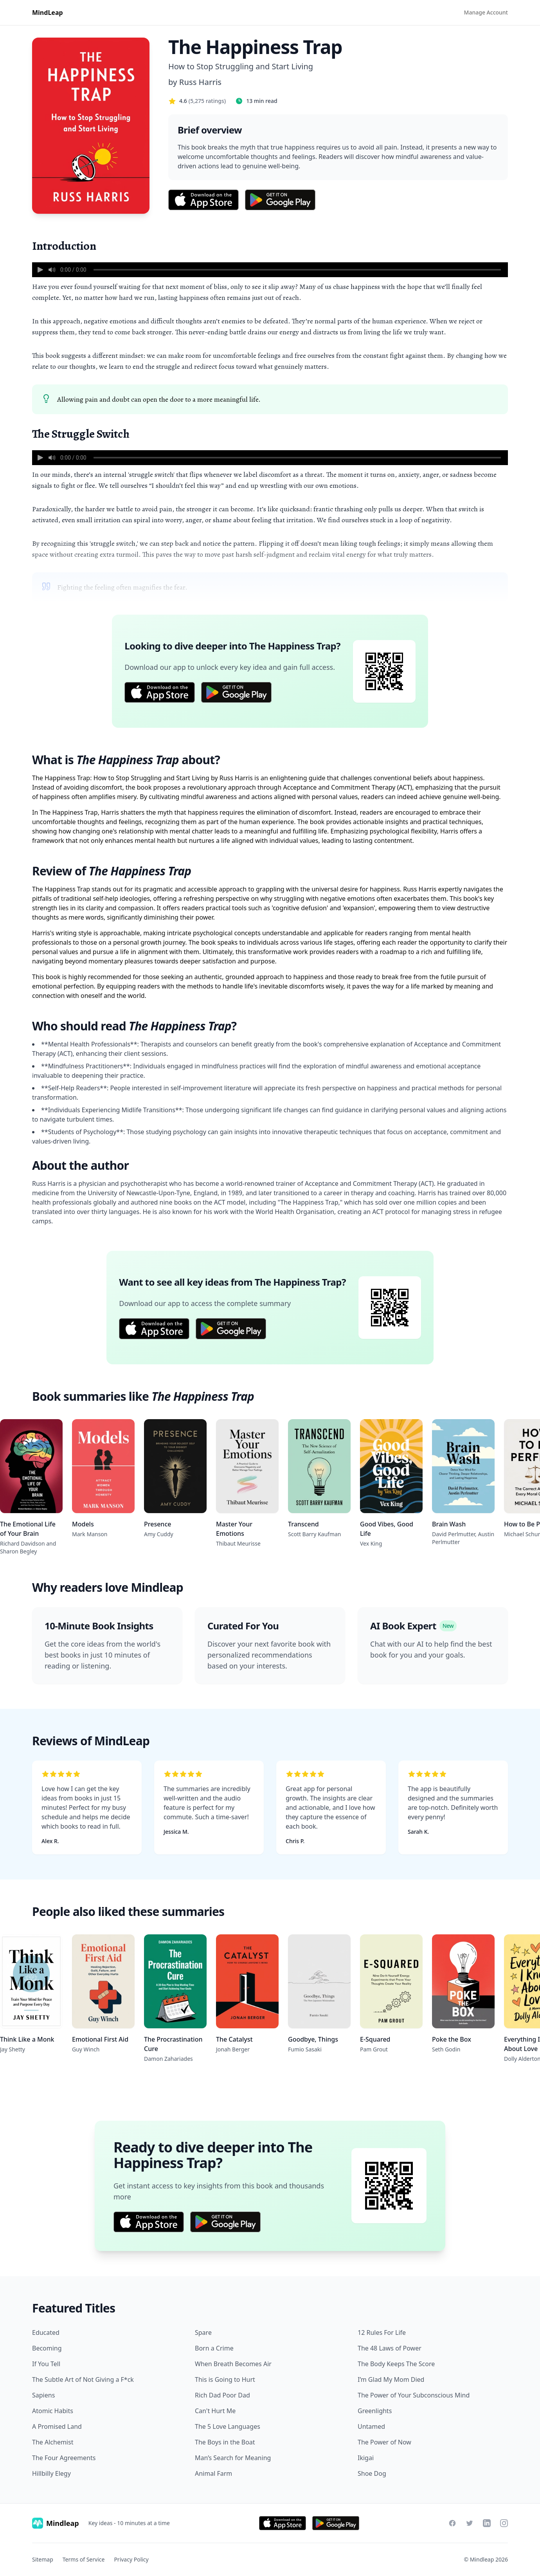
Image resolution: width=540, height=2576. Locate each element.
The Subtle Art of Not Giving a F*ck (83, 2379)
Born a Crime (214, 2348)
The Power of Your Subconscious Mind (414, 2395)
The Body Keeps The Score (396, 2364)
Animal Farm (213, 2473)
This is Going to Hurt (225, 2379)
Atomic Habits (52, 2410)
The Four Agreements (63, 2457)
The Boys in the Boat (225, 2442)
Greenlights (375, 2410)
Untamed (371, 2426)
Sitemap (42, 2559)
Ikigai (366, 2457)
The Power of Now (384, 2442)
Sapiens (43, 2395)
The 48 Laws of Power (389, 2348)
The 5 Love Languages (227, 2426)
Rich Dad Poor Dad (222, 2395)
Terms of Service (84, 2559)
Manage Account (486, 12)
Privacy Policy (131, 2559)
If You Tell (46, 2364)
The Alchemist (52, 2442)
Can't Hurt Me (215, 2410)
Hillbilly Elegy (51, 2473)
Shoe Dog (372, 2473)
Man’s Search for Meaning (233, 2457)
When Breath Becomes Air (233, 2364)
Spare (203, 2332)
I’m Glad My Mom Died (391, 2379)
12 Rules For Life (382, 2332)
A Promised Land (57, 2426)
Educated (45, 2332)
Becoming (47, 2348)
